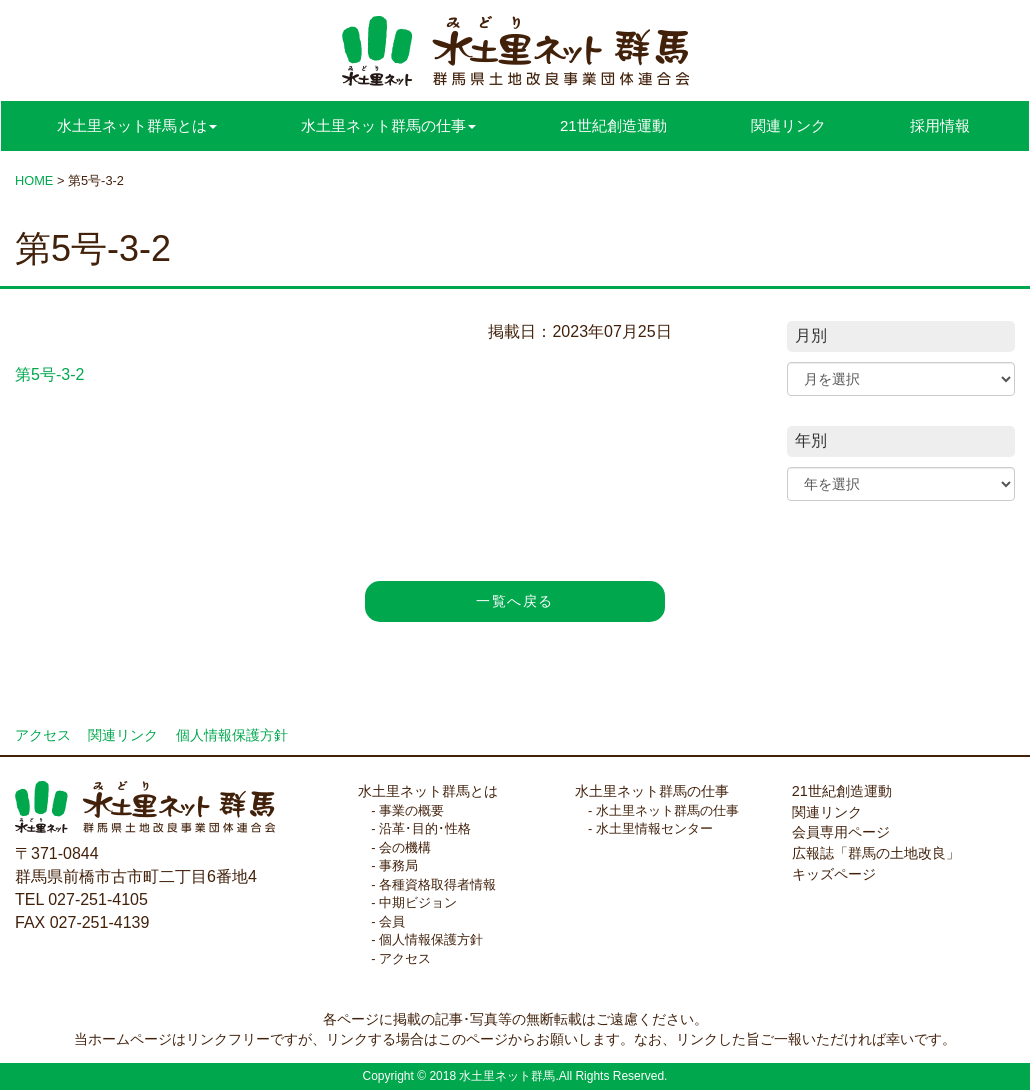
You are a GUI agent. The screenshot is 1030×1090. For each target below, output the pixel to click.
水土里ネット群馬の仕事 (652, 791)
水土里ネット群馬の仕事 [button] (388, 125)
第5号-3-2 (49, 374)
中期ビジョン (418, 902)
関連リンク (788, 125)
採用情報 (940, 125)
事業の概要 (411, 810)
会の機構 (405, 847)
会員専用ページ (841, 832)
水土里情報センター (654, 828)
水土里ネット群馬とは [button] (137, 125)
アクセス (43, 735)
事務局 (398, 865)
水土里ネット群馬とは (428, 791)
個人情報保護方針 (232, 735)
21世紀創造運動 (613, 125)
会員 (392, 921)
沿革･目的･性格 (425, 828)
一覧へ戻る (514, 601)
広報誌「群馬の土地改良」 (876, 853)
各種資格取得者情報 (437, 884)
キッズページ (834, 874)
